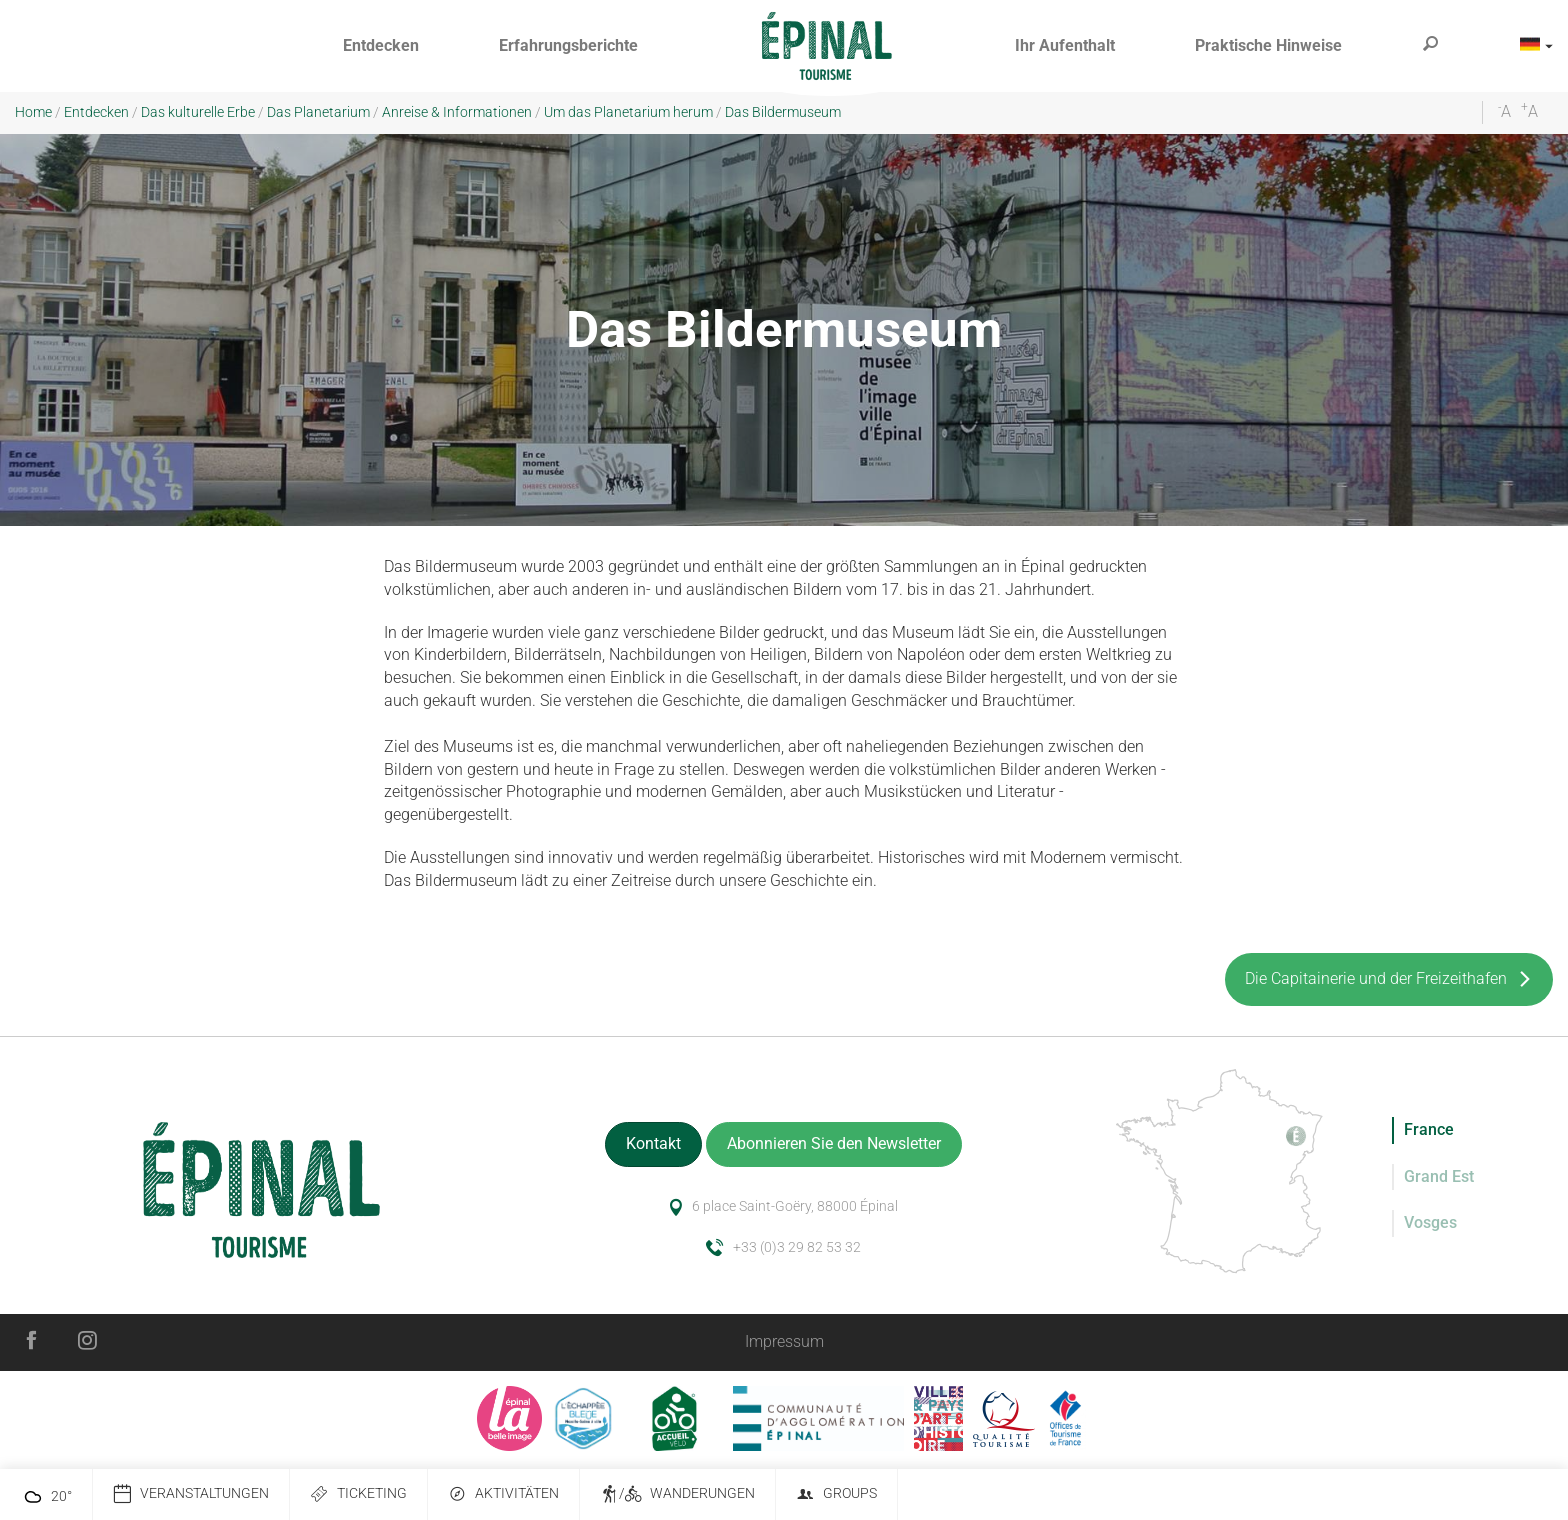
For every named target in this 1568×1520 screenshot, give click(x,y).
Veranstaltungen (191, 1494)
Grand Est (1439, 1176)
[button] (381, 46)
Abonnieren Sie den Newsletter (834, 1143)
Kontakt (653, 1143)
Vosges (1430, 1222)
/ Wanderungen (677, 1494)
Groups (836, 1494)
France (1429, 1129)
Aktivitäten (503, 1494)
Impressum (784, 1341)
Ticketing (358, 1494)
